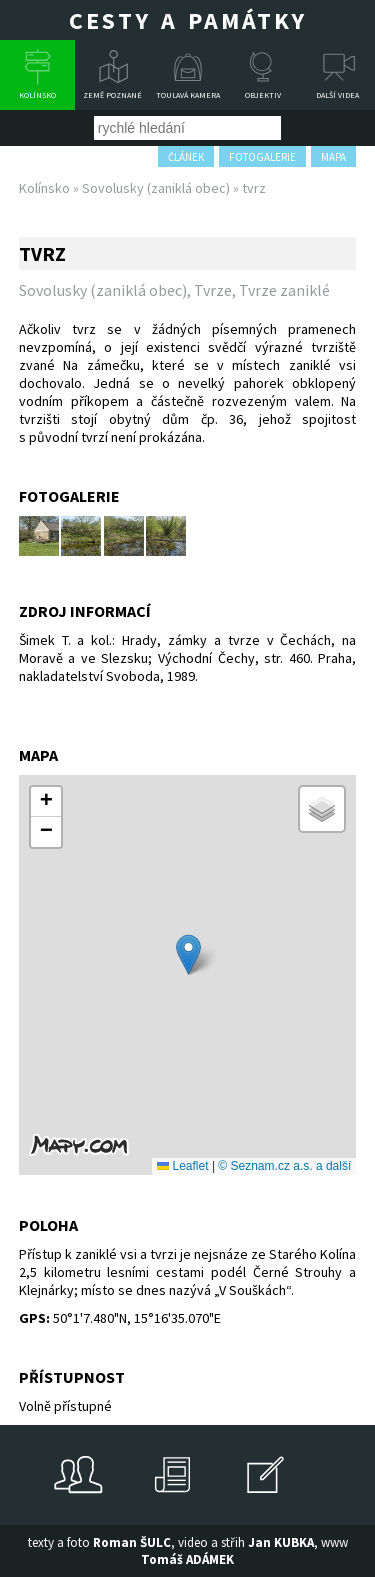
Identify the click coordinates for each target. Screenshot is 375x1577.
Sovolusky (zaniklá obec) (156, 188)
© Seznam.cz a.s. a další (284, 1166)
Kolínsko (37, 95)
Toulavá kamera (188, 95)
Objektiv (263, 95)
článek (186, 157)
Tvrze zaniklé (284, 290)
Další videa (337, 95)
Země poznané (112, 95)
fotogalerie (262, 157)
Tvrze (213, 290)
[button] (188, 954)
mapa (333, 157)
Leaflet (182, 1166)
